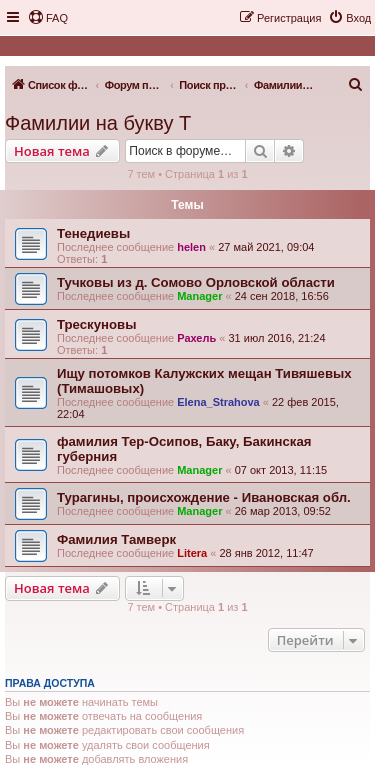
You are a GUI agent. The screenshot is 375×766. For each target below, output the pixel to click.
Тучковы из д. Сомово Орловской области (196, 282)
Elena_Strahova (218, 402)
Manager (199, 296)
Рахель (196, 338)
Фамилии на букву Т (98, 123)
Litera (192, 553)
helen (191, 247)
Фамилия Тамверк (116, 539)
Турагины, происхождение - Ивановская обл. (204, 497)
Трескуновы (96, 324)
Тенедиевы (93, 233)
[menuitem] (48, 18)
